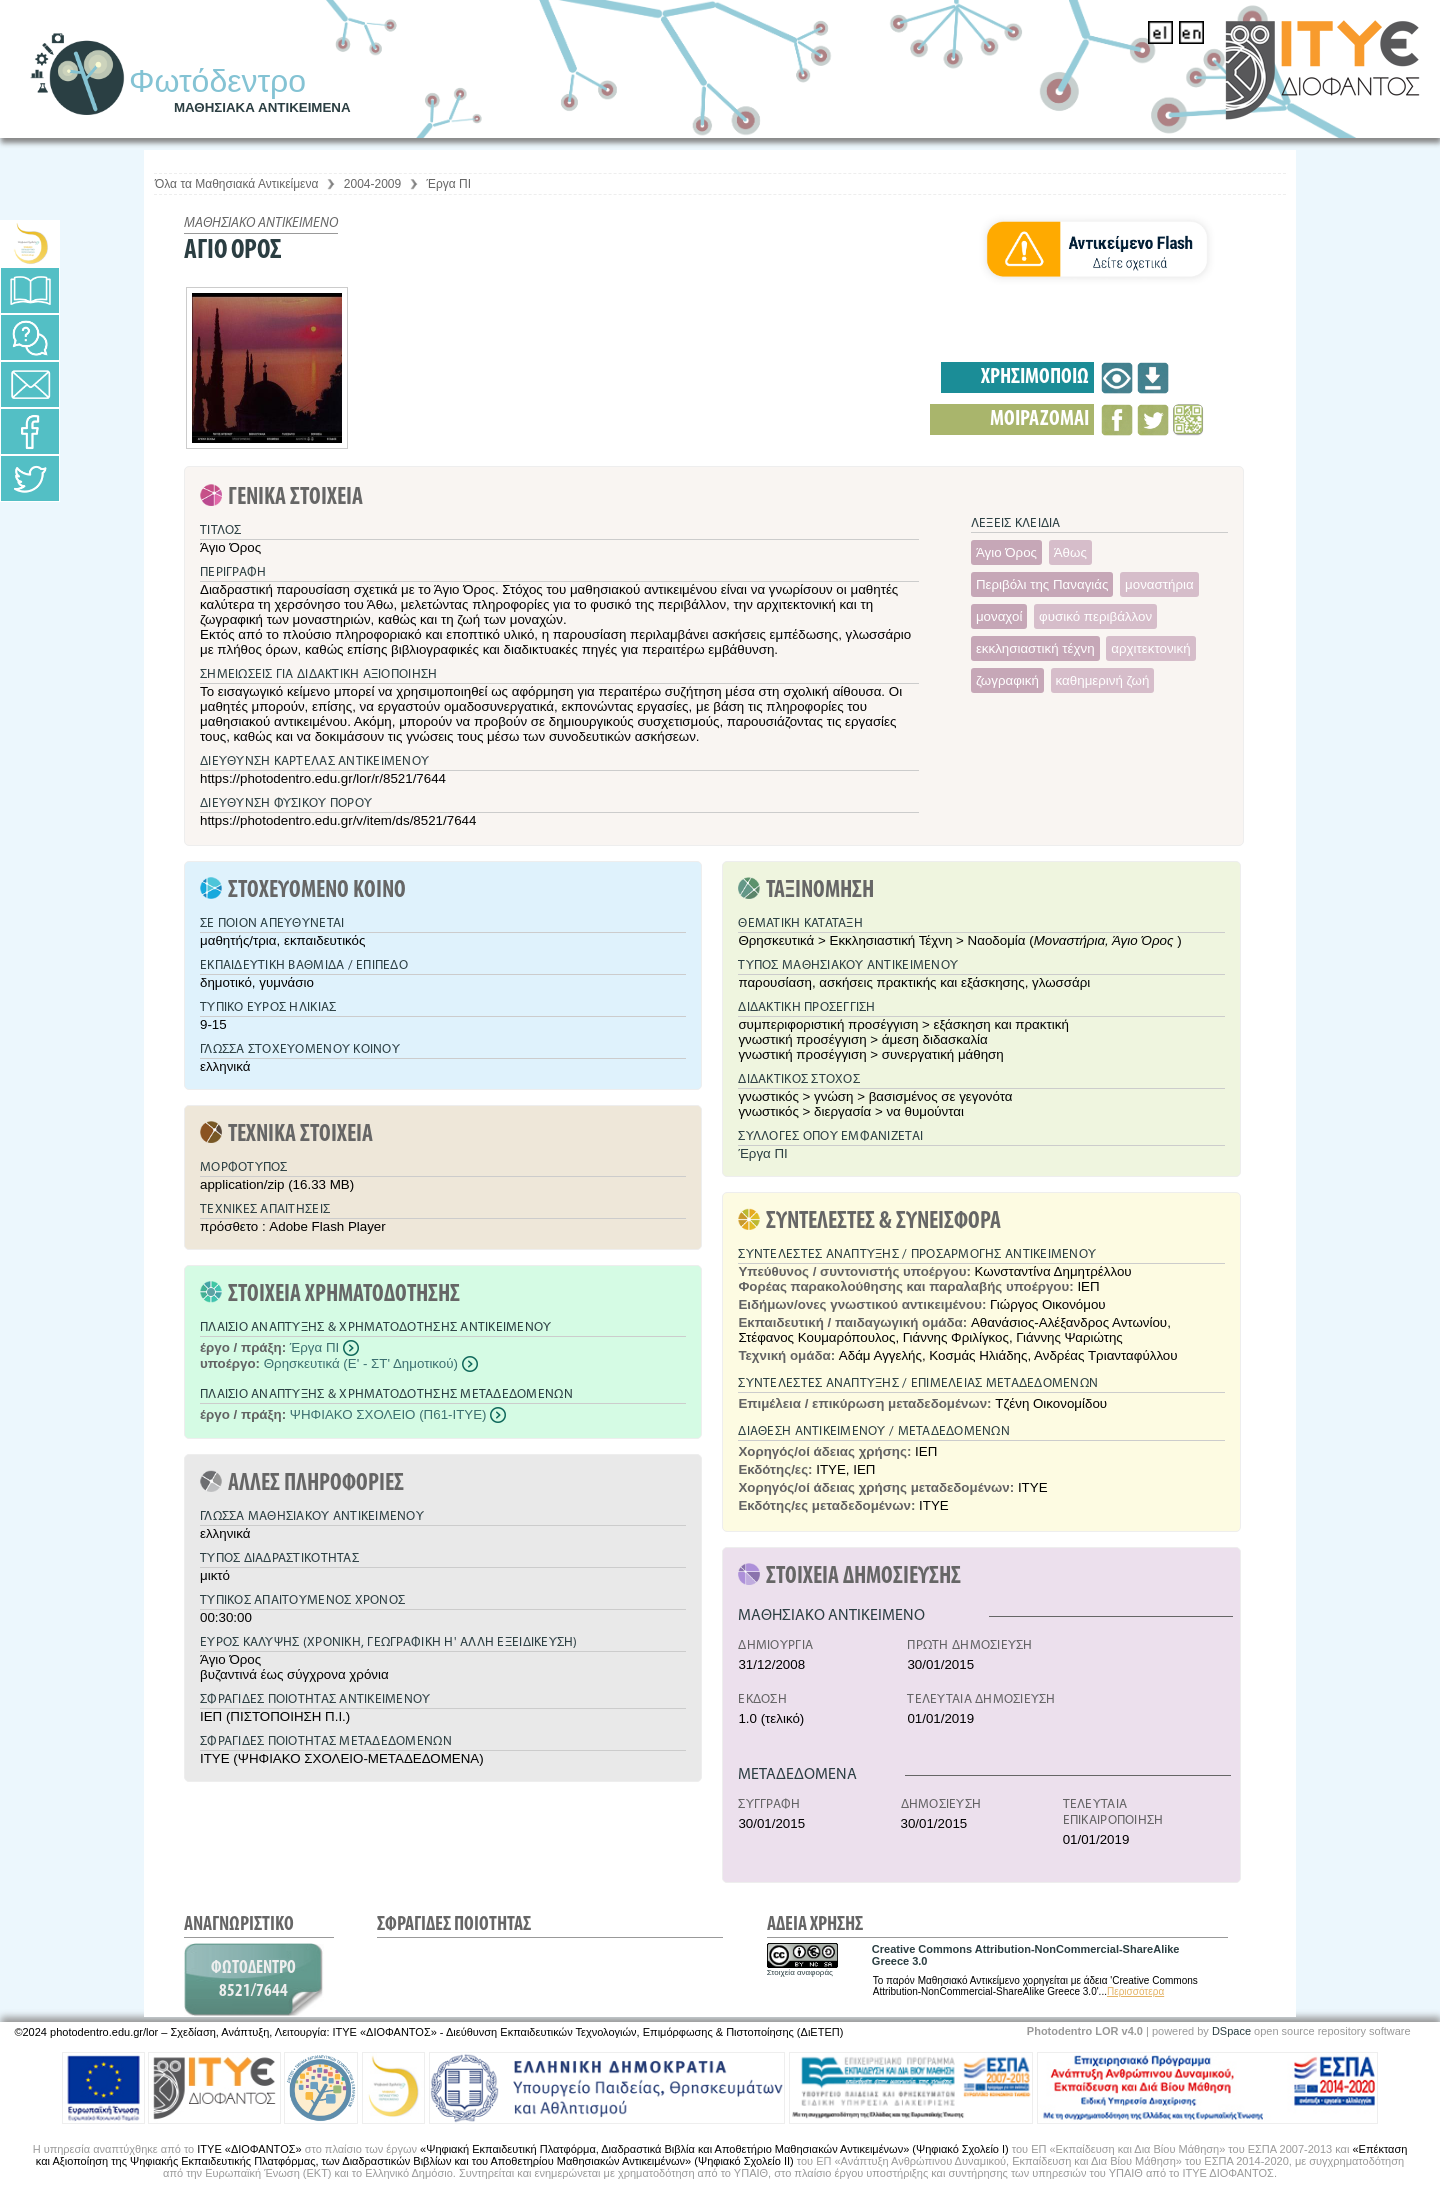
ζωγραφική (1007, 680)
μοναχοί (999, 616)
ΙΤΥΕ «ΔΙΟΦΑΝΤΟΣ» (249, 2149)
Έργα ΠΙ (449, 184)
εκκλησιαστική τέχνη (1035, 648)
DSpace (1231, 2031)
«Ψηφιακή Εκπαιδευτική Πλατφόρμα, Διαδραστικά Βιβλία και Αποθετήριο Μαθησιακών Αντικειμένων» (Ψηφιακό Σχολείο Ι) (714, 2149)
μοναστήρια (1159, 584)
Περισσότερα (1135, 1991)
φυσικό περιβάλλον (1095, 616)
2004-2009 (372, 184)
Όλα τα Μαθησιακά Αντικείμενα (236, 184)
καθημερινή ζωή (1103, 680)
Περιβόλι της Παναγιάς (1042, 584)
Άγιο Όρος (1006, 552)
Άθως (1070, 552)
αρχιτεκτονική (1150, 648)
